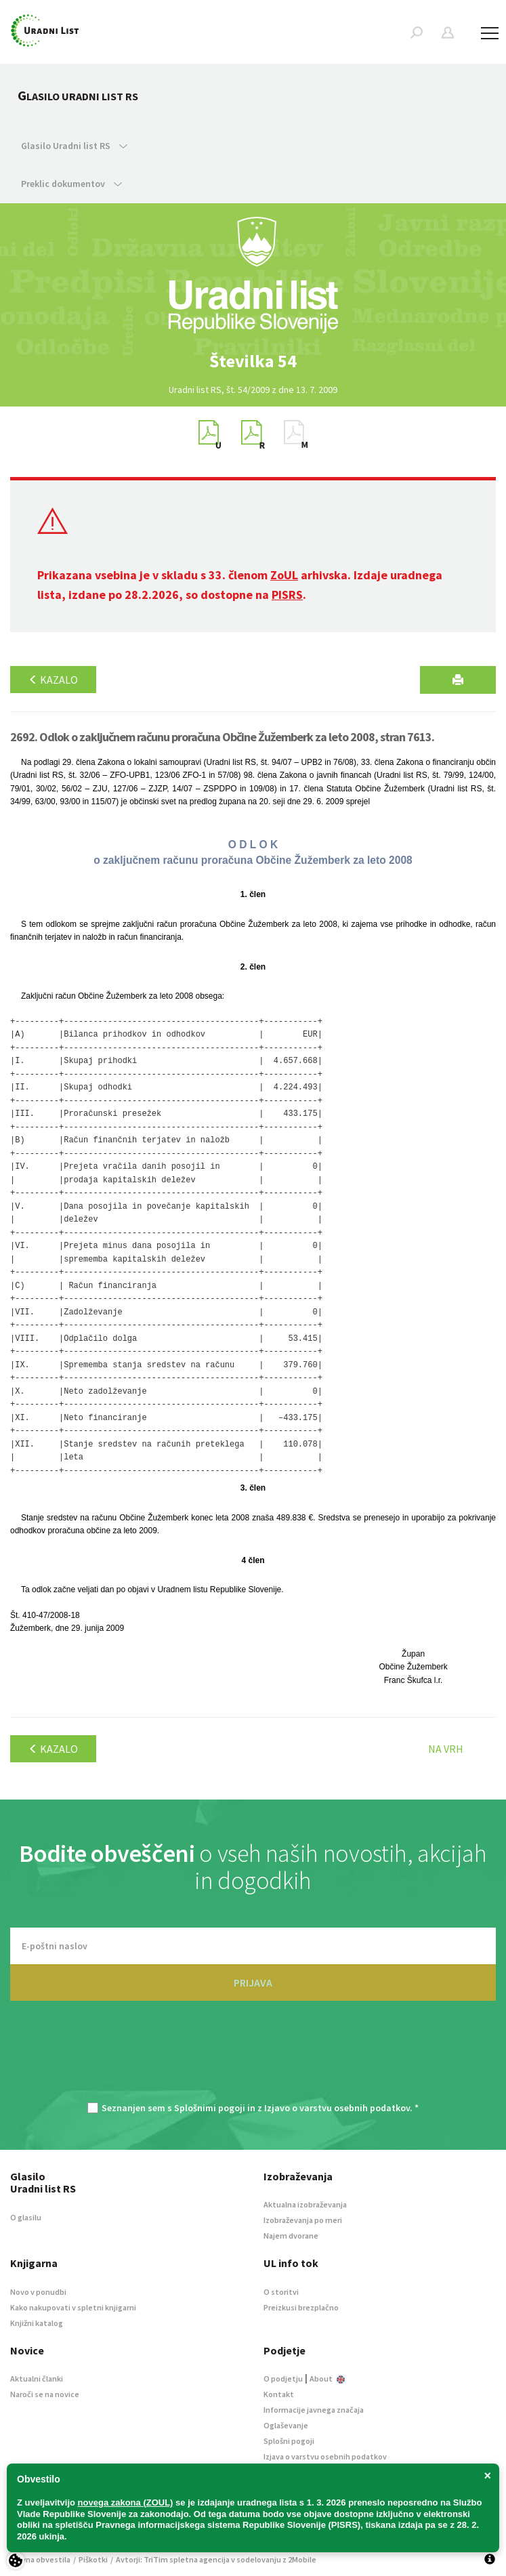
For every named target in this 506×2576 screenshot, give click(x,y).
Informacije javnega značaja (313, 2410)
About (327, 2378)
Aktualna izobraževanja (305, 2204)
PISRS (287, 594)
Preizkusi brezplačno (301, 2307)
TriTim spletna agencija (187, 2559)
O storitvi (281, 2292)
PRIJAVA (253, 1982)
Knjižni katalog (36, 2323)
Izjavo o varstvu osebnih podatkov (337, 2108)
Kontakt (278, 2394)
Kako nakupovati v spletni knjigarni (73, 2307)
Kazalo (53, 679)
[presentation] (253, 2058)
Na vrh (445, 1749)
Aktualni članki (36, 2378)
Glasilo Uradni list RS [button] (74, 146)
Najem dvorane (290, 2235)
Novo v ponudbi (38, 2292)
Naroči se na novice (44, 2394)
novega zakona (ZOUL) (125, 2502)
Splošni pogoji (288, 2441)
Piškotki (93, 2559)
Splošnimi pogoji (209, 2108)
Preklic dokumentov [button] (71, 184)
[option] (253, 361)
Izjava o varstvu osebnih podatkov (325, 2456)
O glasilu (25, 2217)
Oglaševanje (285, 2425)
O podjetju (283, 2378)
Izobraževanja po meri (302, 2220)
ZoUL (284, 575)
